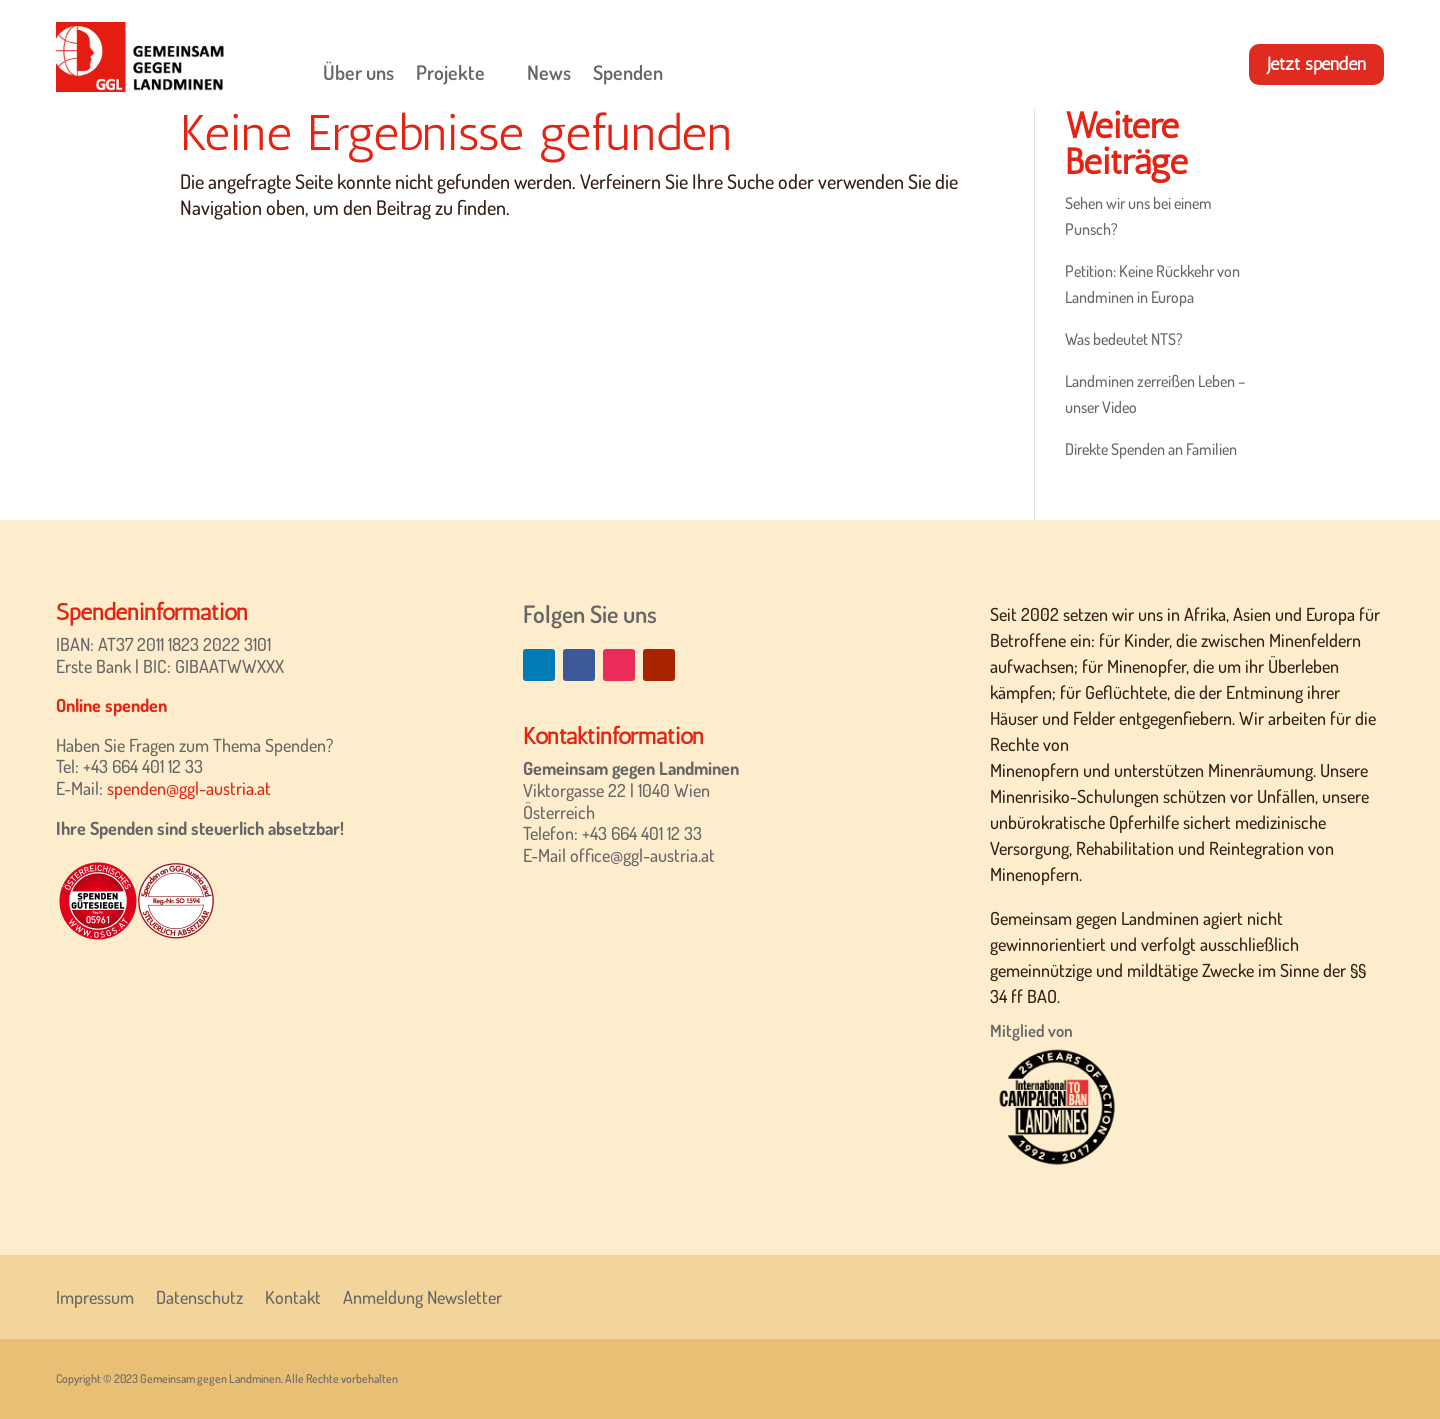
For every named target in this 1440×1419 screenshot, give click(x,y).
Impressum (95, 1295)
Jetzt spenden (1316, 64)
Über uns (358, 72)
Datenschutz (199, 1295)
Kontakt (293, 1295)
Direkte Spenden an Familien (1151, 449)
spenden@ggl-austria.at (189, 788)
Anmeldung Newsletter (422, 1295)
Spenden (628, 72)
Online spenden (111, 705)
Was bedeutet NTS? (1124, 339)
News (549, 72)
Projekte (450, 72)
